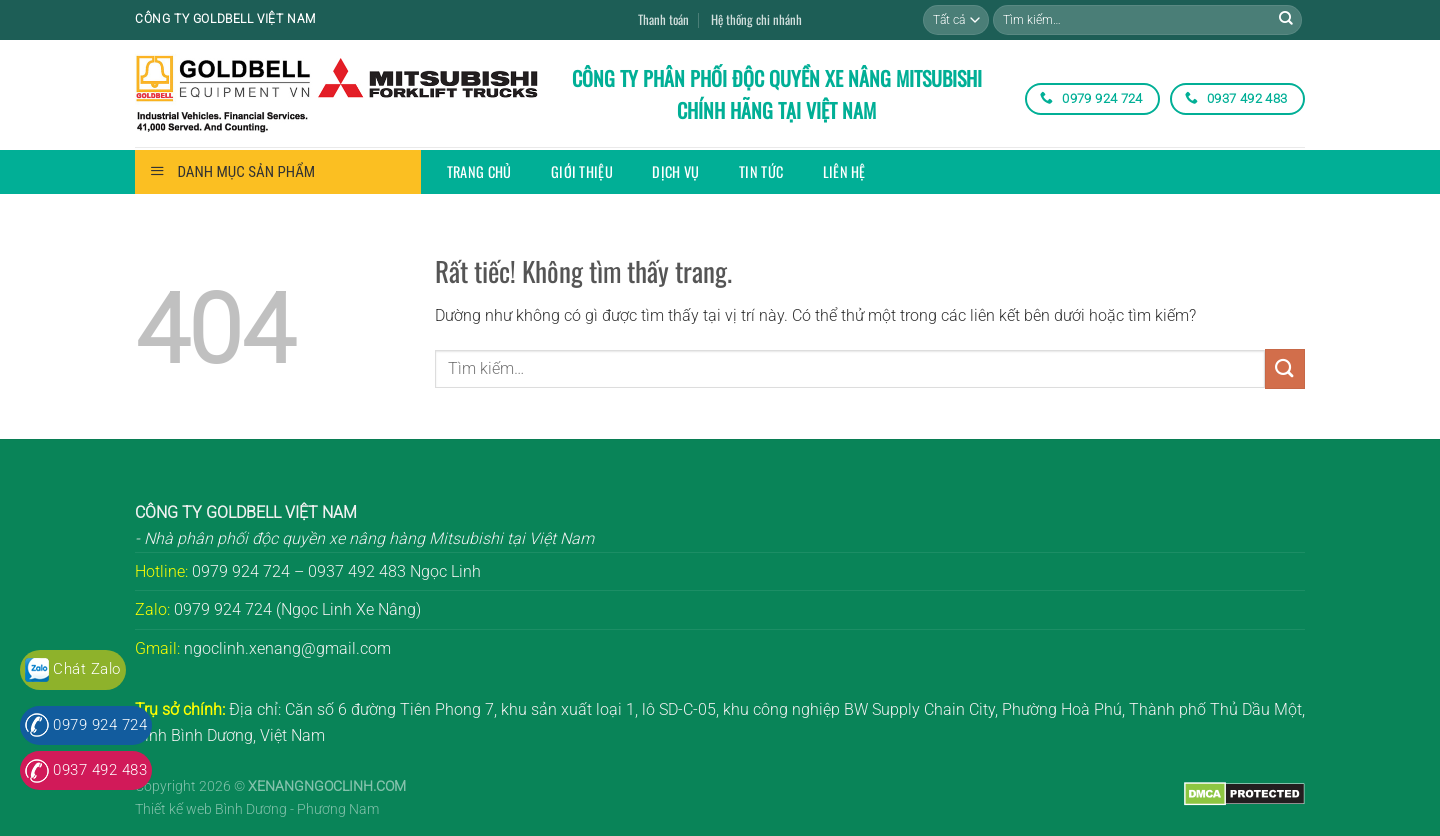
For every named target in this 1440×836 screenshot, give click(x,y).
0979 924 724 (100, 725)
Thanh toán (663, 19)
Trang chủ (479, 171)
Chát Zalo (86, 669)
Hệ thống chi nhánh (756, 19)
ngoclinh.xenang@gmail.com (287, 648)
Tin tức (761, 171)
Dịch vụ (675, 171)
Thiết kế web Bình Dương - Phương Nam (257, 809)
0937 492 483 (100, 770)
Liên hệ (844, 171)
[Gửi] (1286, 20)
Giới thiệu (582, 171)
